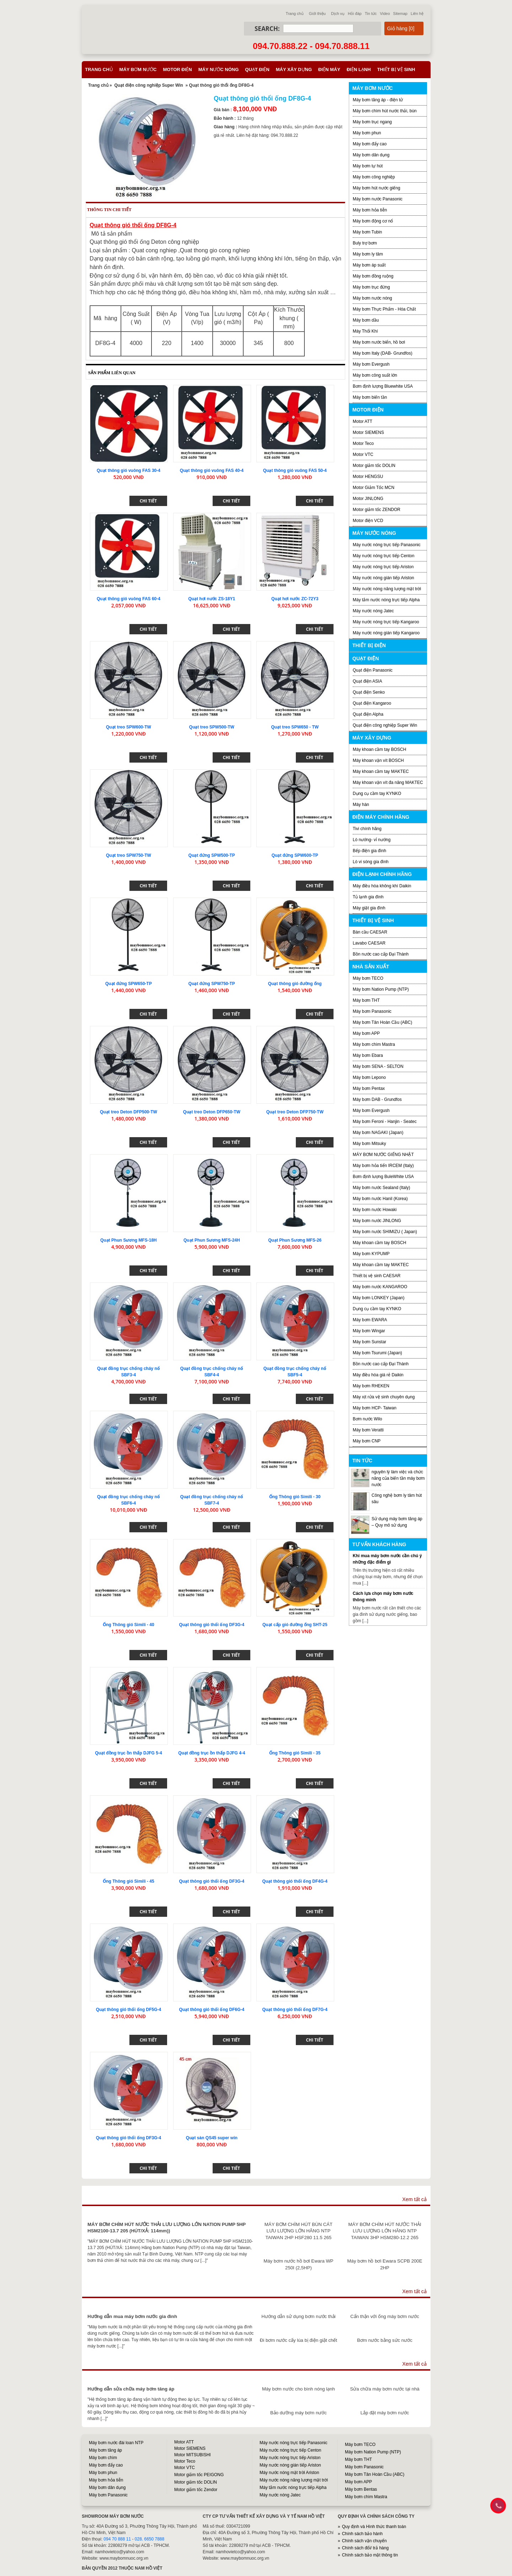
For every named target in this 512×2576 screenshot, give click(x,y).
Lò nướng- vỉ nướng (371, 839)
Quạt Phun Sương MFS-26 (294, 1240)
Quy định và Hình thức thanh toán (374, 2526)
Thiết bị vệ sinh (396, 69)
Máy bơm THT (366, 1000)
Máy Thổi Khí (365, 331)
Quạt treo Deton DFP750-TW (295, 1111)
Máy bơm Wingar (369, 1330)
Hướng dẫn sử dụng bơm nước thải (298, 2316)
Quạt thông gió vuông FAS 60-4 (128, 598)
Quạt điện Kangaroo (372, 703)
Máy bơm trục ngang (372, 121)
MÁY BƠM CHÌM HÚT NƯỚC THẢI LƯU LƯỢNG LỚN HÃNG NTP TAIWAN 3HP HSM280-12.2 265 (384, 2231)
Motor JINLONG (368, 498)
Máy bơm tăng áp (105, 2450)
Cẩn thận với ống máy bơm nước (384, 2316)
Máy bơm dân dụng (371, 154)
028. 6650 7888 (149, 2539)
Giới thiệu (317, 13)
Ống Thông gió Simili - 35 (294, 1753)
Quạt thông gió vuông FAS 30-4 (128, 470)
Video (385, 13)
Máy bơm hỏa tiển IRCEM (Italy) (383, 1165)
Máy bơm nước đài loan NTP (116, 2442)
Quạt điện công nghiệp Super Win (148, 85)
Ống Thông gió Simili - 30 (294, 1496)
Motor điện (177, 69)
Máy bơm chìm (103, 2457)
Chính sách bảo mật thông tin (370, 2555)
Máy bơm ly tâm (368, 254)
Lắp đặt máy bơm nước (385, 2412)
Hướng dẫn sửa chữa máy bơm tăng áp (130, 2389)
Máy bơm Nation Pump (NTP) (381, 989)
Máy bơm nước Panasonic (377, 199)
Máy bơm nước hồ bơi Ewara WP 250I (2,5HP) (298, 2264)
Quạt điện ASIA (367, 681)
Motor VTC (363, 454)
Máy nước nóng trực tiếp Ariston (383, 566)
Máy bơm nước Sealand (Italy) (381, 1187)
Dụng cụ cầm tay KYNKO (377, 793)
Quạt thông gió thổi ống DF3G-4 (212, 1624)
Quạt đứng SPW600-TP (295, 855)
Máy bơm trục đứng (371, 287)
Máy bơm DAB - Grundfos (377, 1099)
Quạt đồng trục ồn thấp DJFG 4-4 (211, 1753)
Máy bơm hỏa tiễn (370, 210)
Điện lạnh (359, 69)
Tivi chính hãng (367, 828)
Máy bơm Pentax (369, 1088)
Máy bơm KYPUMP (371, 1253)
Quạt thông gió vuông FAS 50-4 (295, 470)
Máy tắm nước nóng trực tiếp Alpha (386, 599)
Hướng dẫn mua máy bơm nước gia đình (132, 2316)
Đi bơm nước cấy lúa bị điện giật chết (298, 2340)
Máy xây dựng (294, 69)
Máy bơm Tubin (367, 232)
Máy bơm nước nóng (372, 298)
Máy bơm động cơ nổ (373, 221)
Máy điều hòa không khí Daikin (382, 885)
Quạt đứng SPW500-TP (211, 855)
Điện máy (329, 69)
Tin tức (371, 13)
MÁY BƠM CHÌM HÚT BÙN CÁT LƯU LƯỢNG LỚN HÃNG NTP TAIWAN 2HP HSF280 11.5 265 (298, 2231)
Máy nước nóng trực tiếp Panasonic (387, 544)
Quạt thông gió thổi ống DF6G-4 (212, 2009)
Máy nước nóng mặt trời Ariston (289, 2472)
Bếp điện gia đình (369, 850)
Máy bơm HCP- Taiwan (374, 1407)
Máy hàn (361, 804)
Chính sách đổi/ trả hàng (365, 2547)
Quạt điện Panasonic (373, 670)
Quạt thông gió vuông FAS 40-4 (212, 470)
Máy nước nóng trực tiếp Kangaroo (386, 621)
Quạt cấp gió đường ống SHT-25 (294, 1624)
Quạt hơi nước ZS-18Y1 (211, 598)
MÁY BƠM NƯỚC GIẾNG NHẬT (383, 1154)
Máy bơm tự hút (368, 165)
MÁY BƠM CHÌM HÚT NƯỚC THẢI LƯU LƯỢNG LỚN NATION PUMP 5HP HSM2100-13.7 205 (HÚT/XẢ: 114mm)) (166, 2227)
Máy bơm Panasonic (372, 1011)
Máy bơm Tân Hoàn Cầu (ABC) (382, 1022)
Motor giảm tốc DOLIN (374, 465)
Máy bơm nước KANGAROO (380, 1286)
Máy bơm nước (138, 69)
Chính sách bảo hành (362, 2533)
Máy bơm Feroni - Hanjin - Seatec (385, 1121)
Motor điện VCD (368, 520)
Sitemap (400, 13)
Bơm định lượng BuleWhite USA (383, 1176)
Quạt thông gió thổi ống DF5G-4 (128, 2009)
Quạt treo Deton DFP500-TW (128, 1111)
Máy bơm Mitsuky (369, 1143)
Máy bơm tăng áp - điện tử (378, 99)
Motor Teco (363, 443)
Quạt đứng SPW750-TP (211, 983)
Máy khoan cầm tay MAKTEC (381, 771)
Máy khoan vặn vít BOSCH (378, 760)
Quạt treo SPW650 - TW (295, 727)
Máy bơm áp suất (369, 265)
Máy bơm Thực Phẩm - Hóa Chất (384, 309)
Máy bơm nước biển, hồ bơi (379, 342)
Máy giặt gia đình (369, 907)
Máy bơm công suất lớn (375, 375)
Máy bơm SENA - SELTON (378, 1066)
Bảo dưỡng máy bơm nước (298, 2412)
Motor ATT (362, 421)
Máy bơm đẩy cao (369, 143)
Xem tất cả (414, 2199)
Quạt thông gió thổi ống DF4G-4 (294, 1881)
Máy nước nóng (218, 69)
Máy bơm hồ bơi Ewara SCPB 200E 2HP (384, 2264)
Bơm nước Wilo (367, 1418)
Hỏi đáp (355, 13)
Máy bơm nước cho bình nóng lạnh (298, 2389)
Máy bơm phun (367, 132)
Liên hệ (417, 13)
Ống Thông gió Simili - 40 (128, 1624)
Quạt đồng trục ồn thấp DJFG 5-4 (128, 1753)
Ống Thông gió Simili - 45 (128, 1881)
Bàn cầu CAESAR (370, 932)
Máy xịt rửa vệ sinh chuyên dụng (384, 1396)
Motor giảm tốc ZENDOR (376, 509)
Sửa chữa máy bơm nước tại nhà (384, 2389)
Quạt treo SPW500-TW (211, 727)
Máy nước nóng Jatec (373, 610)
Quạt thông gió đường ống (295, 983)
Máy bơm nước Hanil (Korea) (380, 1198)
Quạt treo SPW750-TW (128, 855)
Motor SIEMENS (368, 432)
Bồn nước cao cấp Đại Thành (381, 954)
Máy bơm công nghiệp (374, 176)
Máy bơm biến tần (370, 397)
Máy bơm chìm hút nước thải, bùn (385, 110)
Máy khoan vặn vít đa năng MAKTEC (388, 782)
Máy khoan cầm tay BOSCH (379, 749)
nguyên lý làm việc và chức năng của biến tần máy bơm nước (398, 1478)
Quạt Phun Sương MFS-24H (211, 1240)
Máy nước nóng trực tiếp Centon (383, 555)
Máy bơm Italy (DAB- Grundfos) (382, 353)
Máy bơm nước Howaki (374, 1209)
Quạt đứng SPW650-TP (128, 983)
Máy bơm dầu (366, 320)
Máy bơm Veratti (368, 1429)
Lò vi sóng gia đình (371, 861)
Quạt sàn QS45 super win (212, 2137)
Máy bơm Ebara (368, 1055)
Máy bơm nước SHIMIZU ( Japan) (385, 1231)
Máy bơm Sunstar (369, 1341)
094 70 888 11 (117, 2539)
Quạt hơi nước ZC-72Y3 (294, 598)
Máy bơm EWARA (370, 1319)
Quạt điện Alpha (368, 714)
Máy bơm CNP (366, 1440)
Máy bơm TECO (368, 978)
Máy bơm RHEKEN (371, 1385)
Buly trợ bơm (365, 243)
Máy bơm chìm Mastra (374, 1044)
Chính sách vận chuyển (364, 2540)
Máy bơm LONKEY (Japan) (379, 1297)
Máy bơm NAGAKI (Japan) (378, 1132)
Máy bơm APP (366, 1033)
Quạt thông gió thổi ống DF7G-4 (294, 2009)
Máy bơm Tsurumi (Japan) (377, 1352)
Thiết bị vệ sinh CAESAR (376, 1275)
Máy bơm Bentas (361, 2489)
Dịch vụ (338, 13)
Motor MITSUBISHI (192, 2454)
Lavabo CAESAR (369, 943)
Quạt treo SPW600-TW (128, 727)
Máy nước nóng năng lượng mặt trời (387, 588)
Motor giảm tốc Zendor (195, 2489)
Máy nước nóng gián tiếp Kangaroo (386, 632)
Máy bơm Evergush (371, 1110)
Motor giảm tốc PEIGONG (199, 2474)
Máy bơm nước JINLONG (377, 1220)
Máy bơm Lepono (369, 1077)
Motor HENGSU (368, 476)
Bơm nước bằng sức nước (384, 2340)
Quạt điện (257, 69)
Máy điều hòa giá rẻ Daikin (378, 1374)
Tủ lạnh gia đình (368, 896)
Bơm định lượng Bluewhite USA (383, 386)
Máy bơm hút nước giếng (376, 187)
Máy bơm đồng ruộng (373, 276)
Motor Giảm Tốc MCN (373, 487)
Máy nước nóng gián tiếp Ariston (383, 577)
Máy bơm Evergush (371, 364)
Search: (267, 29)
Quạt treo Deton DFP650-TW (211, 1111)
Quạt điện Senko (369, 692)
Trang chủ (295, 13)
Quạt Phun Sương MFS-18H (128, 1240)
